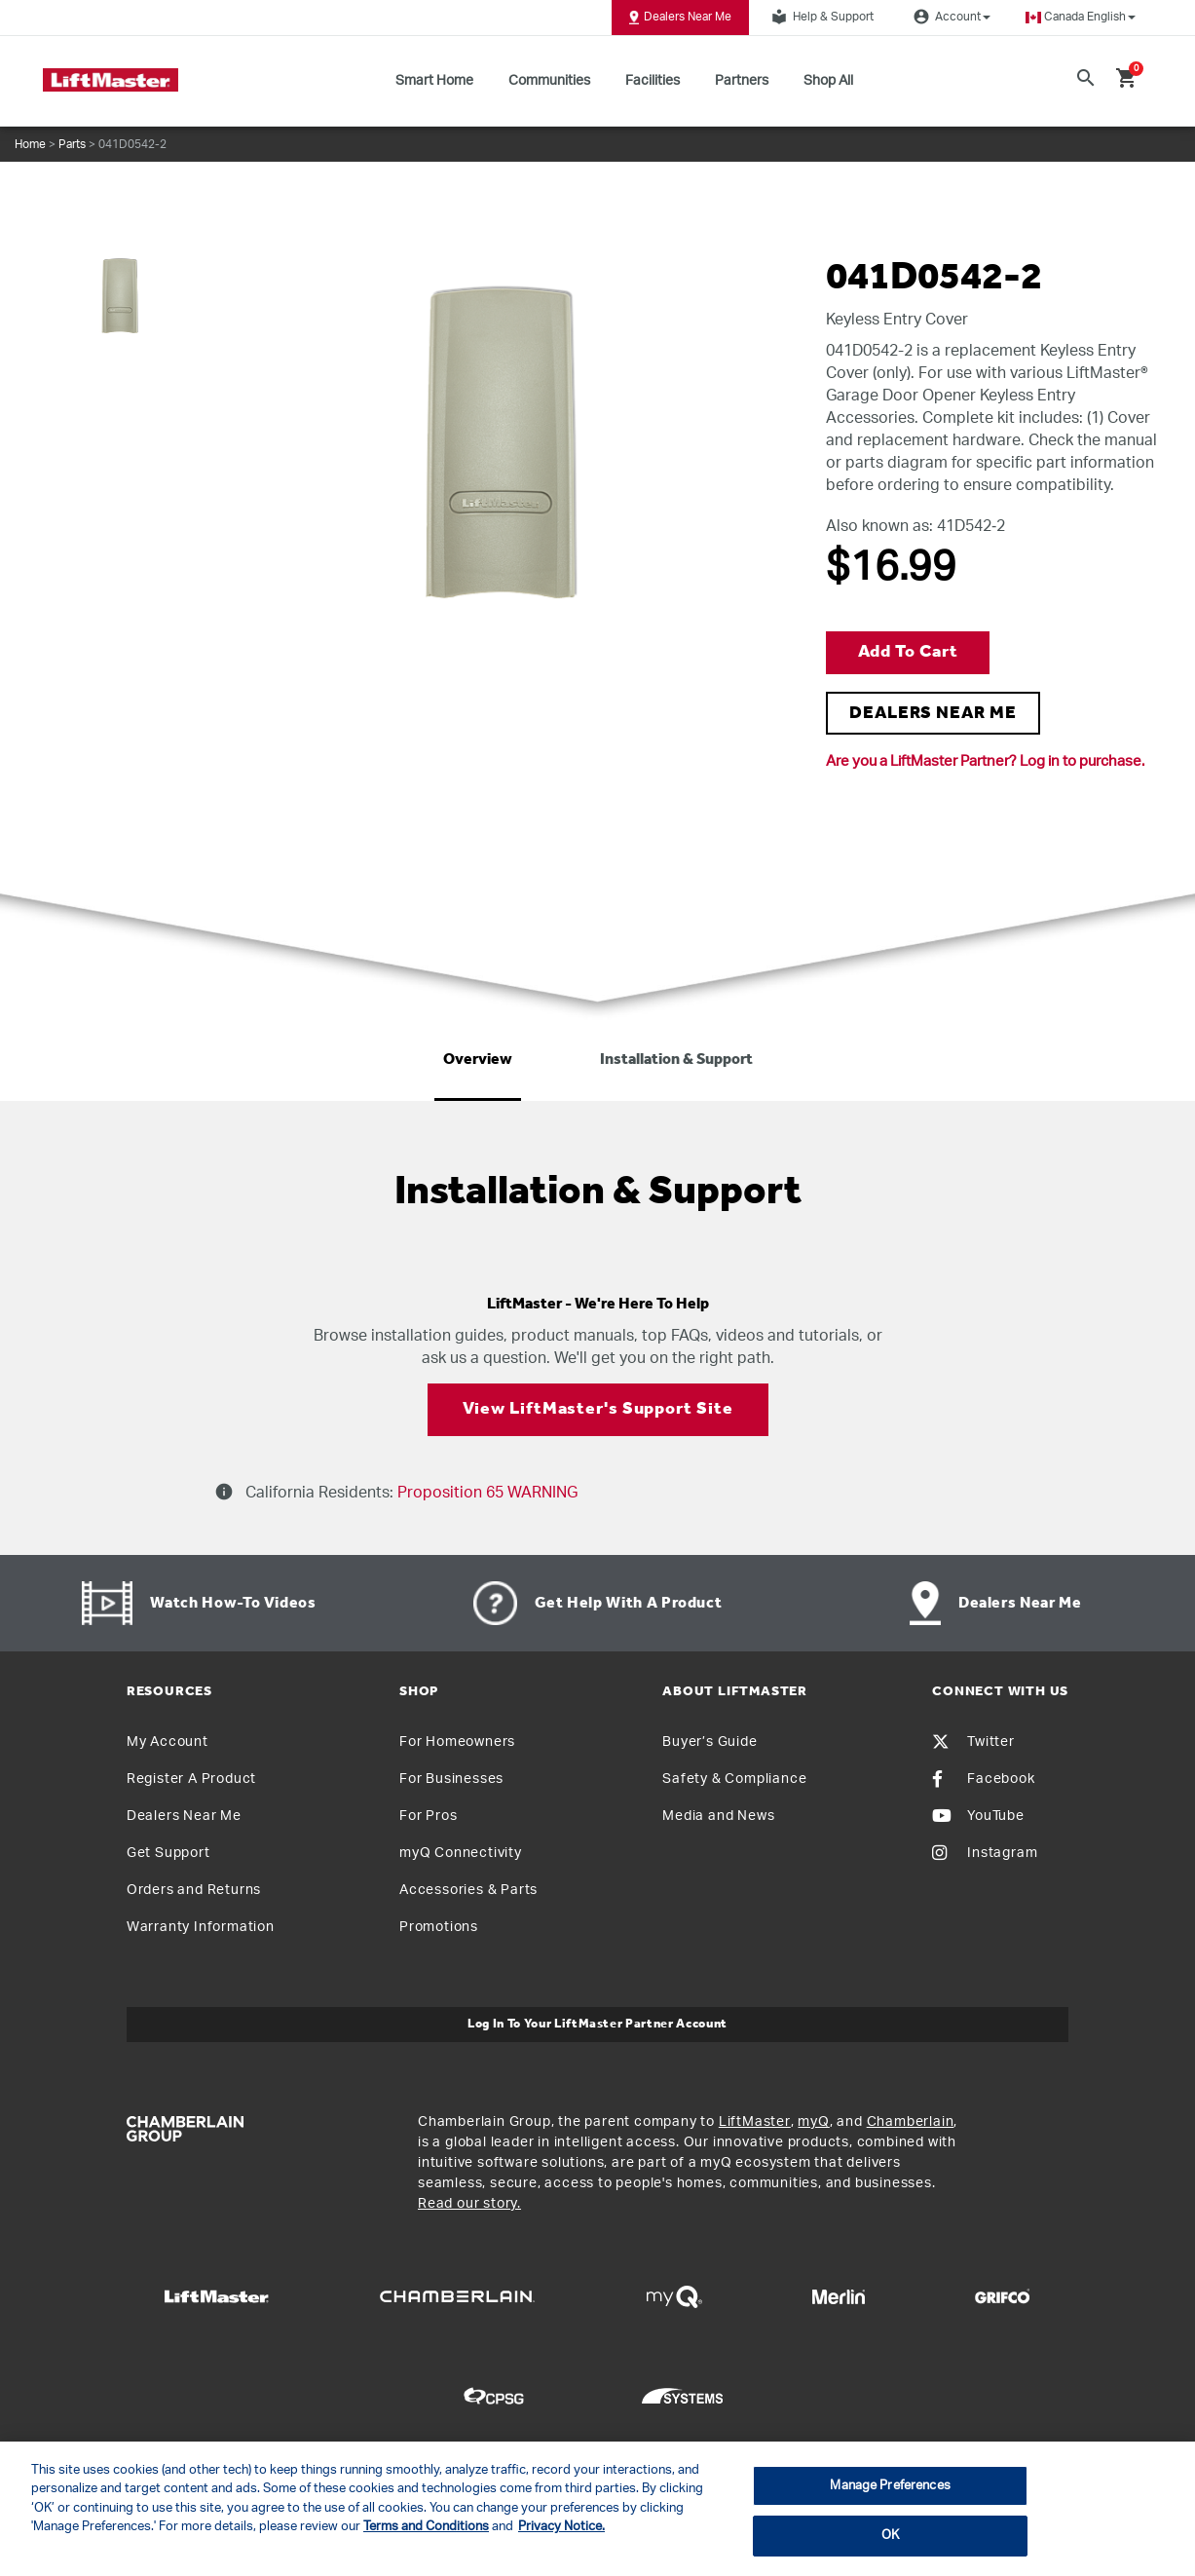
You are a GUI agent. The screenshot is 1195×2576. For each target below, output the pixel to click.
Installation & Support (676, 1060)
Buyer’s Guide (709, 1742)
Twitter (973, 1742)
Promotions (438, 1927)
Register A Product (191, 1779)
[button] (1080, 17)
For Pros (428, 1816)
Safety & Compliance (734, 1779)
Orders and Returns (194, 1890)
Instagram (984, 1853)
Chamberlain (910, 2122)
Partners (741, 81)
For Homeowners (457, 1742)
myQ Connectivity (460, 1853)
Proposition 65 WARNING (485, 1492)
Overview (477, 1060)
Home (30, 144)
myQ (813, 2122)
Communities (549, 81)
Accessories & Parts (468, 1890)
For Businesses (451, 1779)
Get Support (168, 1853)
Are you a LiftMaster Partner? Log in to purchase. (985, 761)
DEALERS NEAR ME (933, 713)
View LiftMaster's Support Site (598, 1409)
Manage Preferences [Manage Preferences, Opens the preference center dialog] (890, 2486)
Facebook (983, 1779)
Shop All (828, 81)
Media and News (718, 1816)
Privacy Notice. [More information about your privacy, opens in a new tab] (561, 2526)
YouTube (978, 1816)
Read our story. (469, 2204)
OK (890, 2535)
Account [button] (949, 16)
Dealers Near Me (680, 17)
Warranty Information (201, 1927)
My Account (167, 1742)
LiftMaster (755, 2122)
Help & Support (820, 16)
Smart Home (434, 81)
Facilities (652, 81)
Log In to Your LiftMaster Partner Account (597, 2024)
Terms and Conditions (426, 2526)
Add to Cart (908, 652)
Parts (72, 144)
